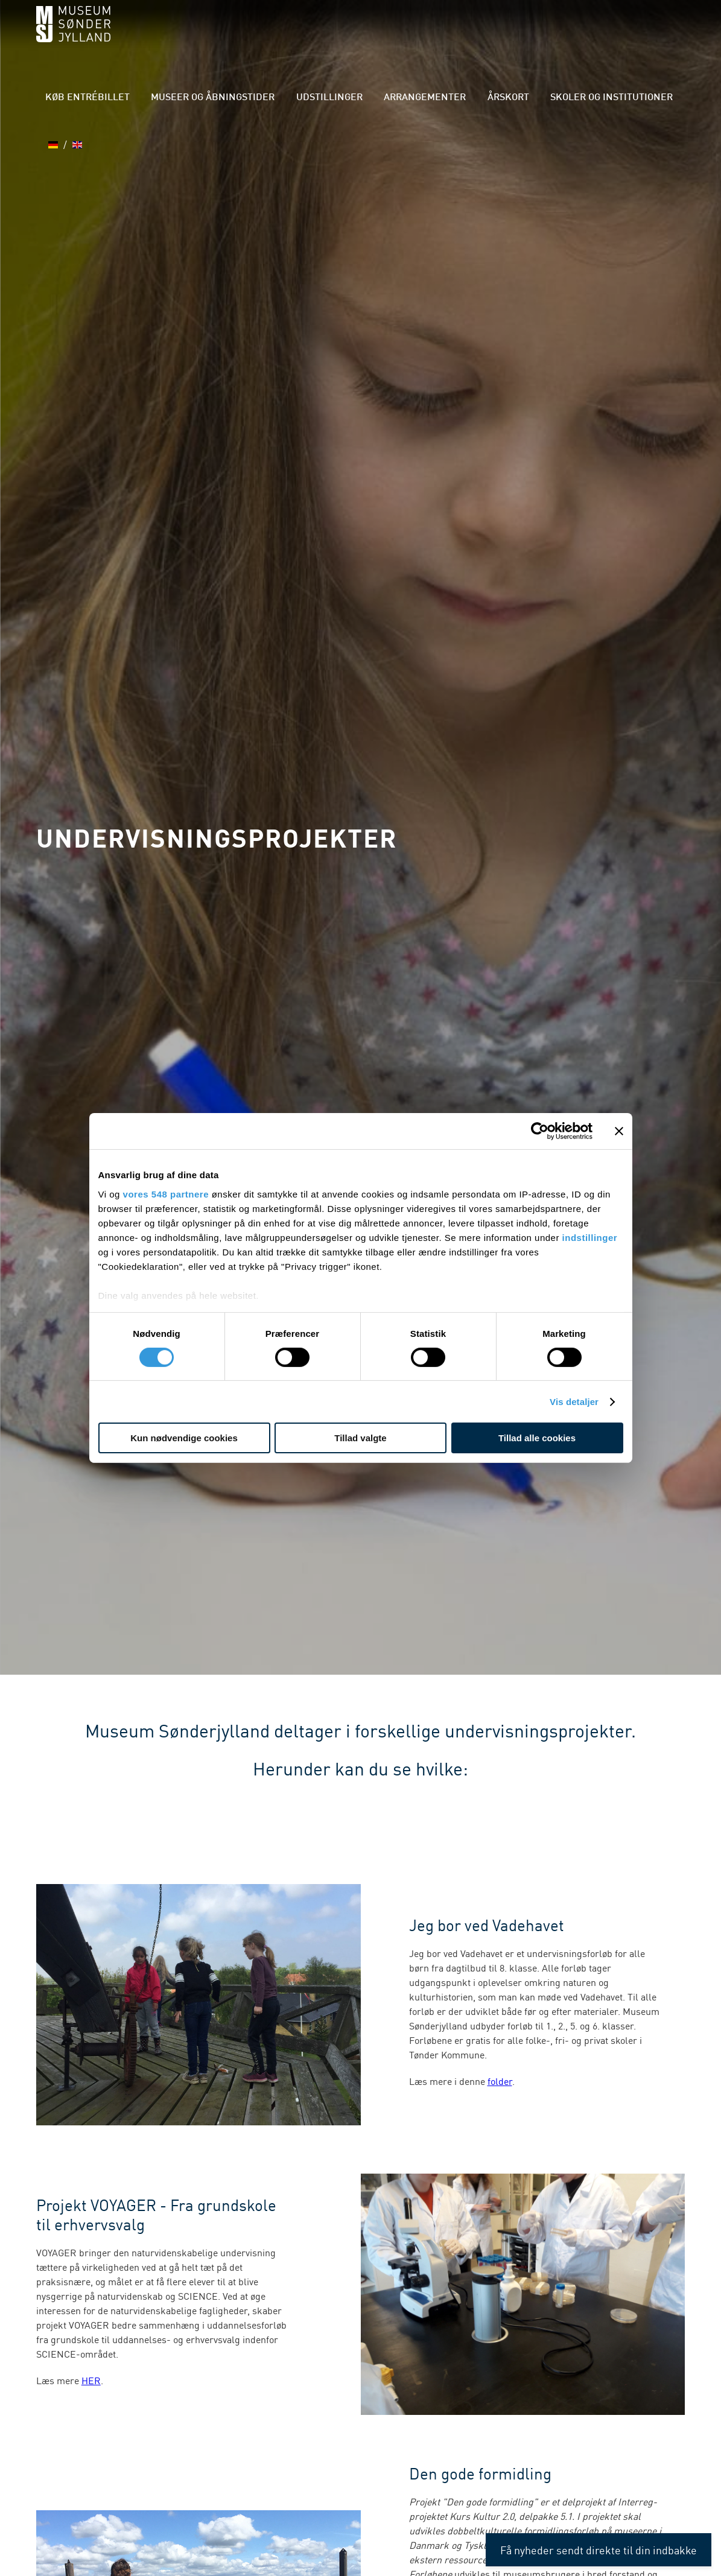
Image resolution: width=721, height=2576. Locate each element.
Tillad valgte (360, 1438)
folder (500, 2080)
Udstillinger (338, 98)
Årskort (489, 98)
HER (91, 2380)
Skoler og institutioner (579, 98)
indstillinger (590, 1237)
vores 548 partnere (166, 1193)
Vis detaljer (574, 1402)
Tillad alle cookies (537, 1438)
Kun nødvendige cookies (184, 1438)
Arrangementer (419, 98)
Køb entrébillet (127, 98)
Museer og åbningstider (236, 98)
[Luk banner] (619, 1131)
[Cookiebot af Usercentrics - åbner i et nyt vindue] (539, 1131)
